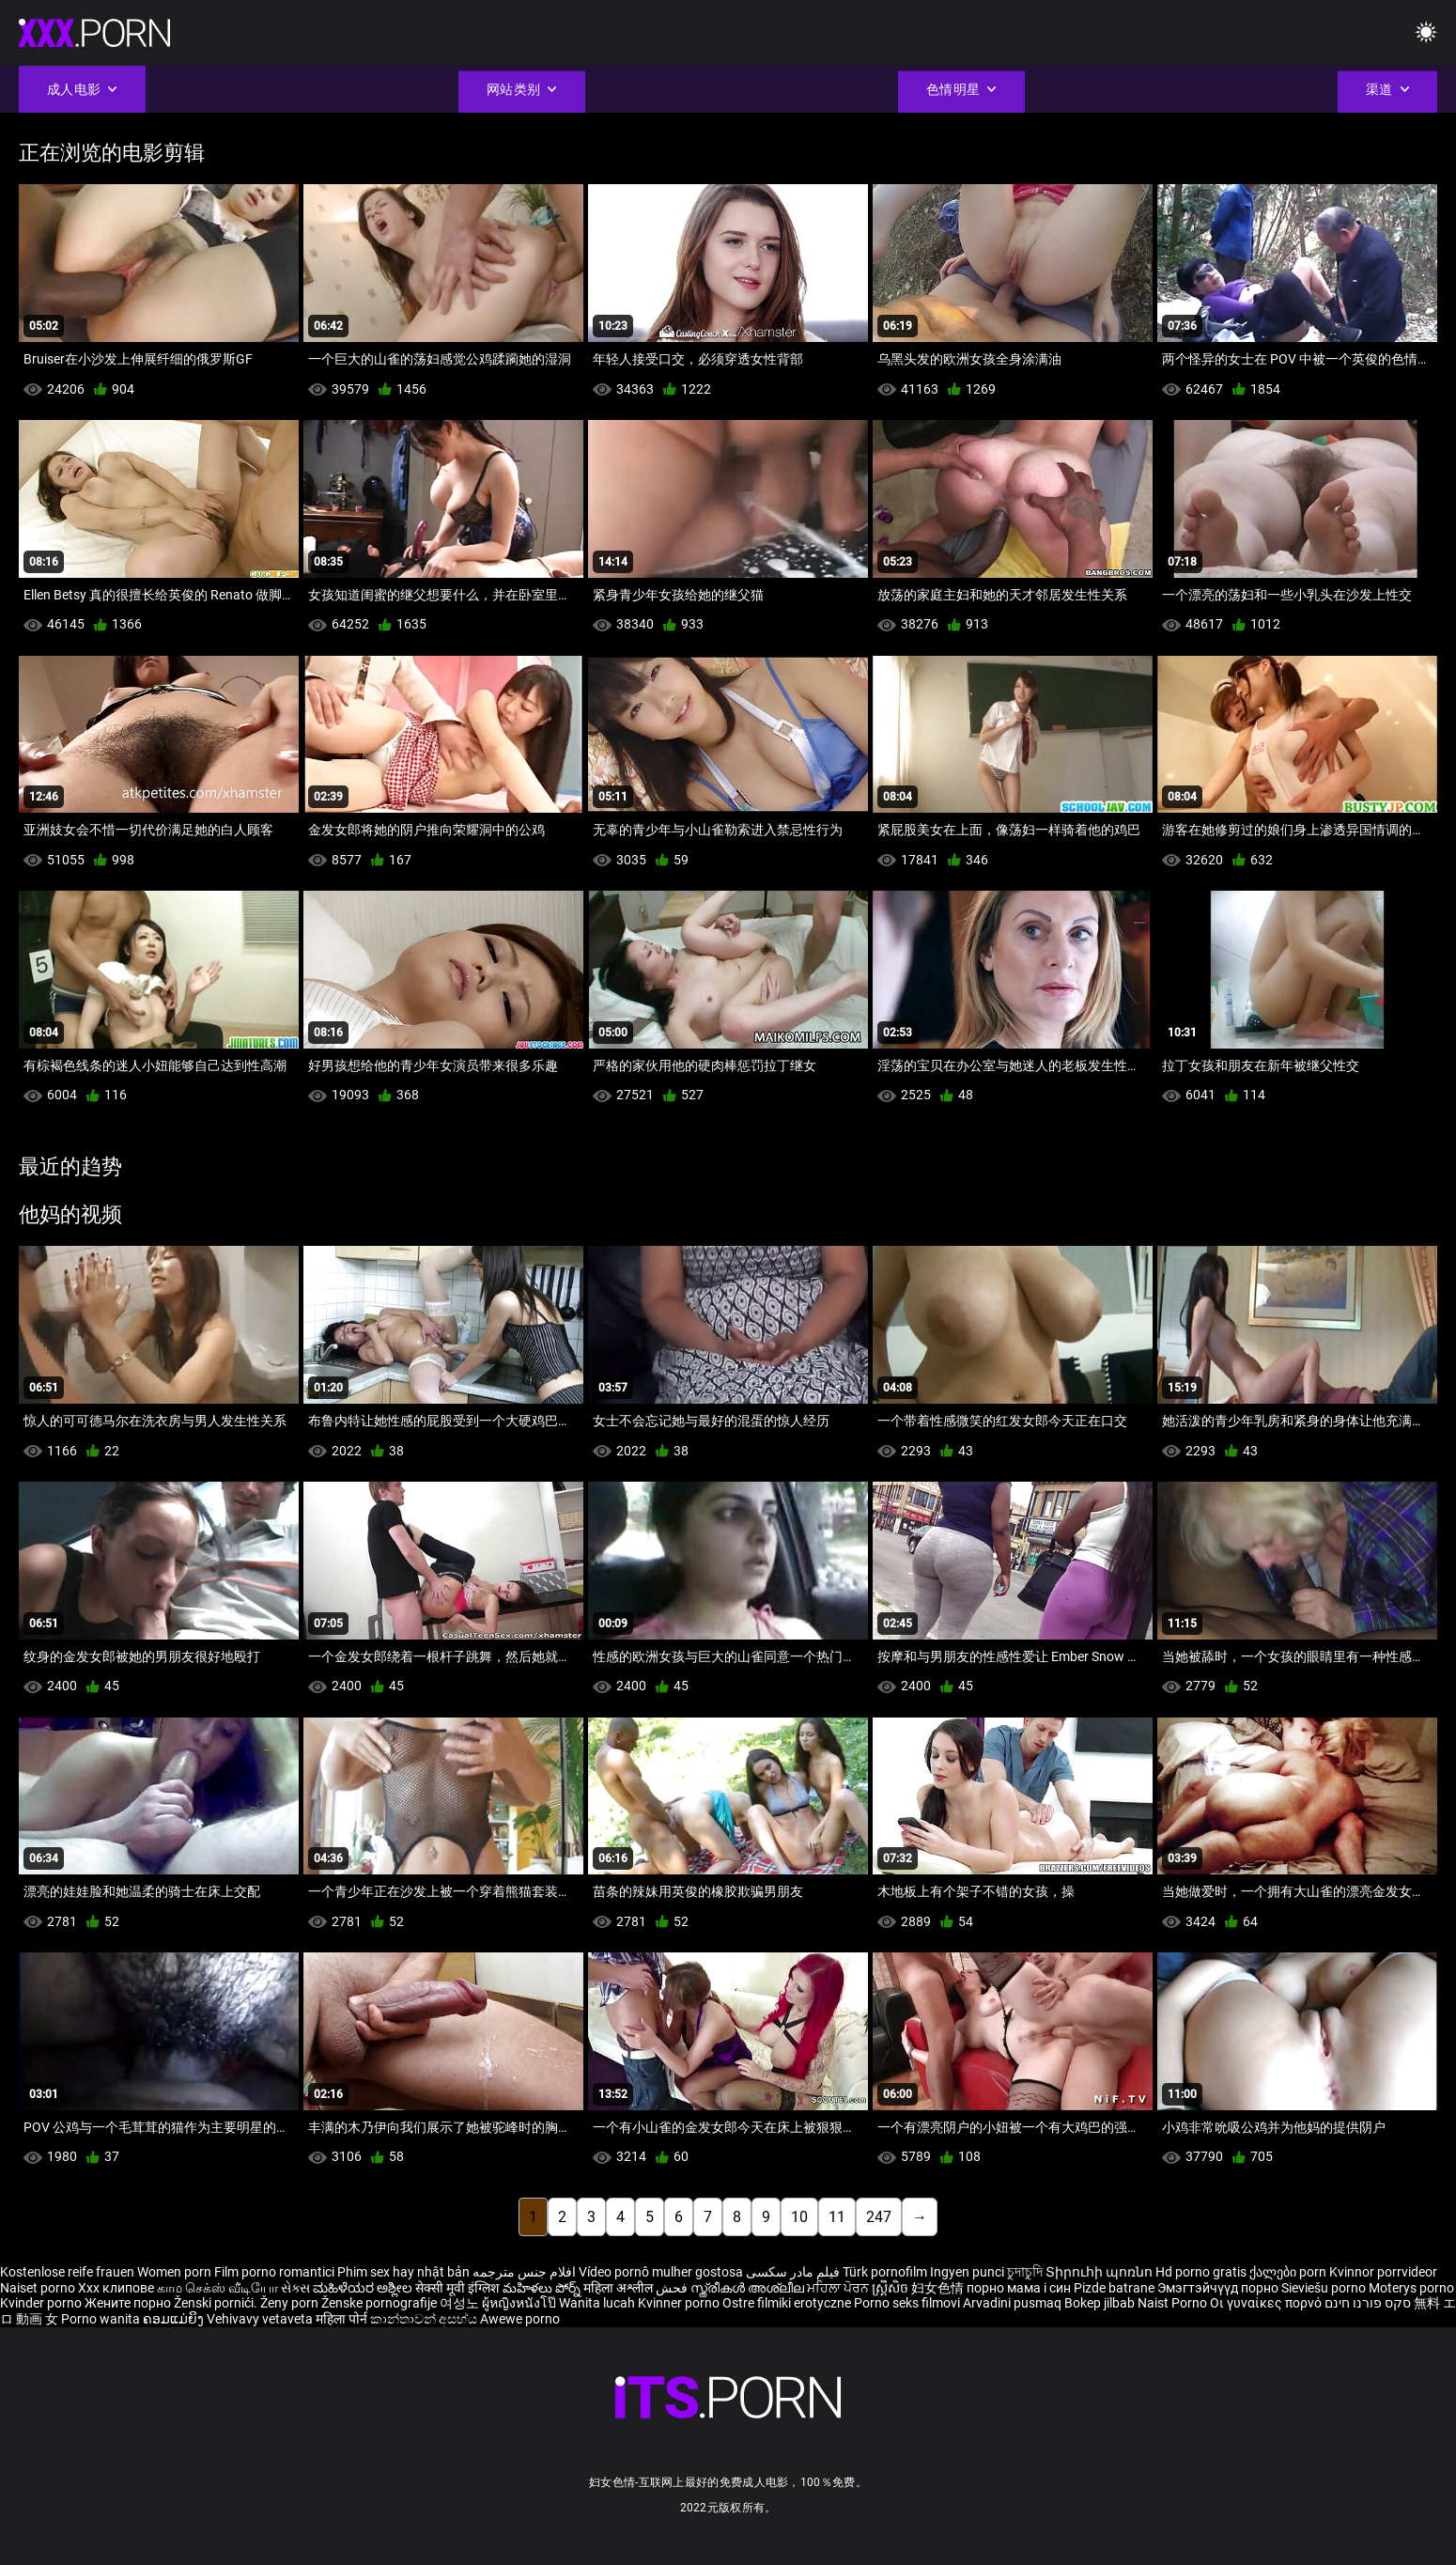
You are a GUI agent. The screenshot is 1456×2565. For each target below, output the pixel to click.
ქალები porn (1289, 2271)
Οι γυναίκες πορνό (1267, 2302)
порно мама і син (1019, 2287)
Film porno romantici (274, 2271)
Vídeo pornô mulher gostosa (661, 2271)
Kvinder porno (42, 2302)
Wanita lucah (598, 2302)
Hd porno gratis (1201, 2271)
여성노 (461, 2302)
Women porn (175, 2271)
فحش (673, 2287)
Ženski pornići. (217, 2302)
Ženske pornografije (380, 2302)
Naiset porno (39, 2287)
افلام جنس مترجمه (524, 2271)
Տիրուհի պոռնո (1100, 2271)
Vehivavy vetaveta (261, 2318)
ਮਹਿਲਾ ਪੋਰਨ (839, 2287)
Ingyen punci (967, 2271)
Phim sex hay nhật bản (403, 2271)
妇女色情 (939, 2287)
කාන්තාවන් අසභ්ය (425, 2318)
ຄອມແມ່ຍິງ (175, 2318)
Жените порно (129, 2302)
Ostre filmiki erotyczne (786, 2302)
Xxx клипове (116, 2287)
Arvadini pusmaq (1013, 2302)
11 (837, 2217)
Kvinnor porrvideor (1383, 2271)
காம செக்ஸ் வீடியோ (217, 2287)
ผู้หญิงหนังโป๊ (520, 2302)
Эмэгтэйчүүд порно (1219, 2287)
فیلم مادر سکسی (793, 2271)
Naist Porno (1174, 2302)
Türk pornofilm (885, 2271)
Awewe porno (520, 2318)
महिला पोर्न (343, 2318)
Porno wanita (102, 2318)
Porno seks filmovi (907, 2302)
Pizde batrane (1114, 2287)
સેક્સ (295, 2287)
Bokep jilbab (1099, 2302)
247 (878, 2217)
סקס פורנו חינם (1367, 2302)
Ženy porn (290, 2302)
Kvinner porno (680, 2302)
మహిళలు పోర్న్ (543, 2287)
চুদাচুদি (1025, 2271)
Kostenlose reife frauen (67, 2271)
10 (799, 2217)
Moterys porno (1411, 2287)
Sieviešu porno (1325, 2287)
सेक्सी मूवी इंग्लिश (457, 2287)
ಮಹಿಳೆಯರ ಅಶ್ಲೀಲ (364, 2287)
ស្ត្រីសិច (891, 2287)
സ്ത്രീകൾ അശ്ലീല (748, 2287)
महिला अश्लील (619, 2287)
